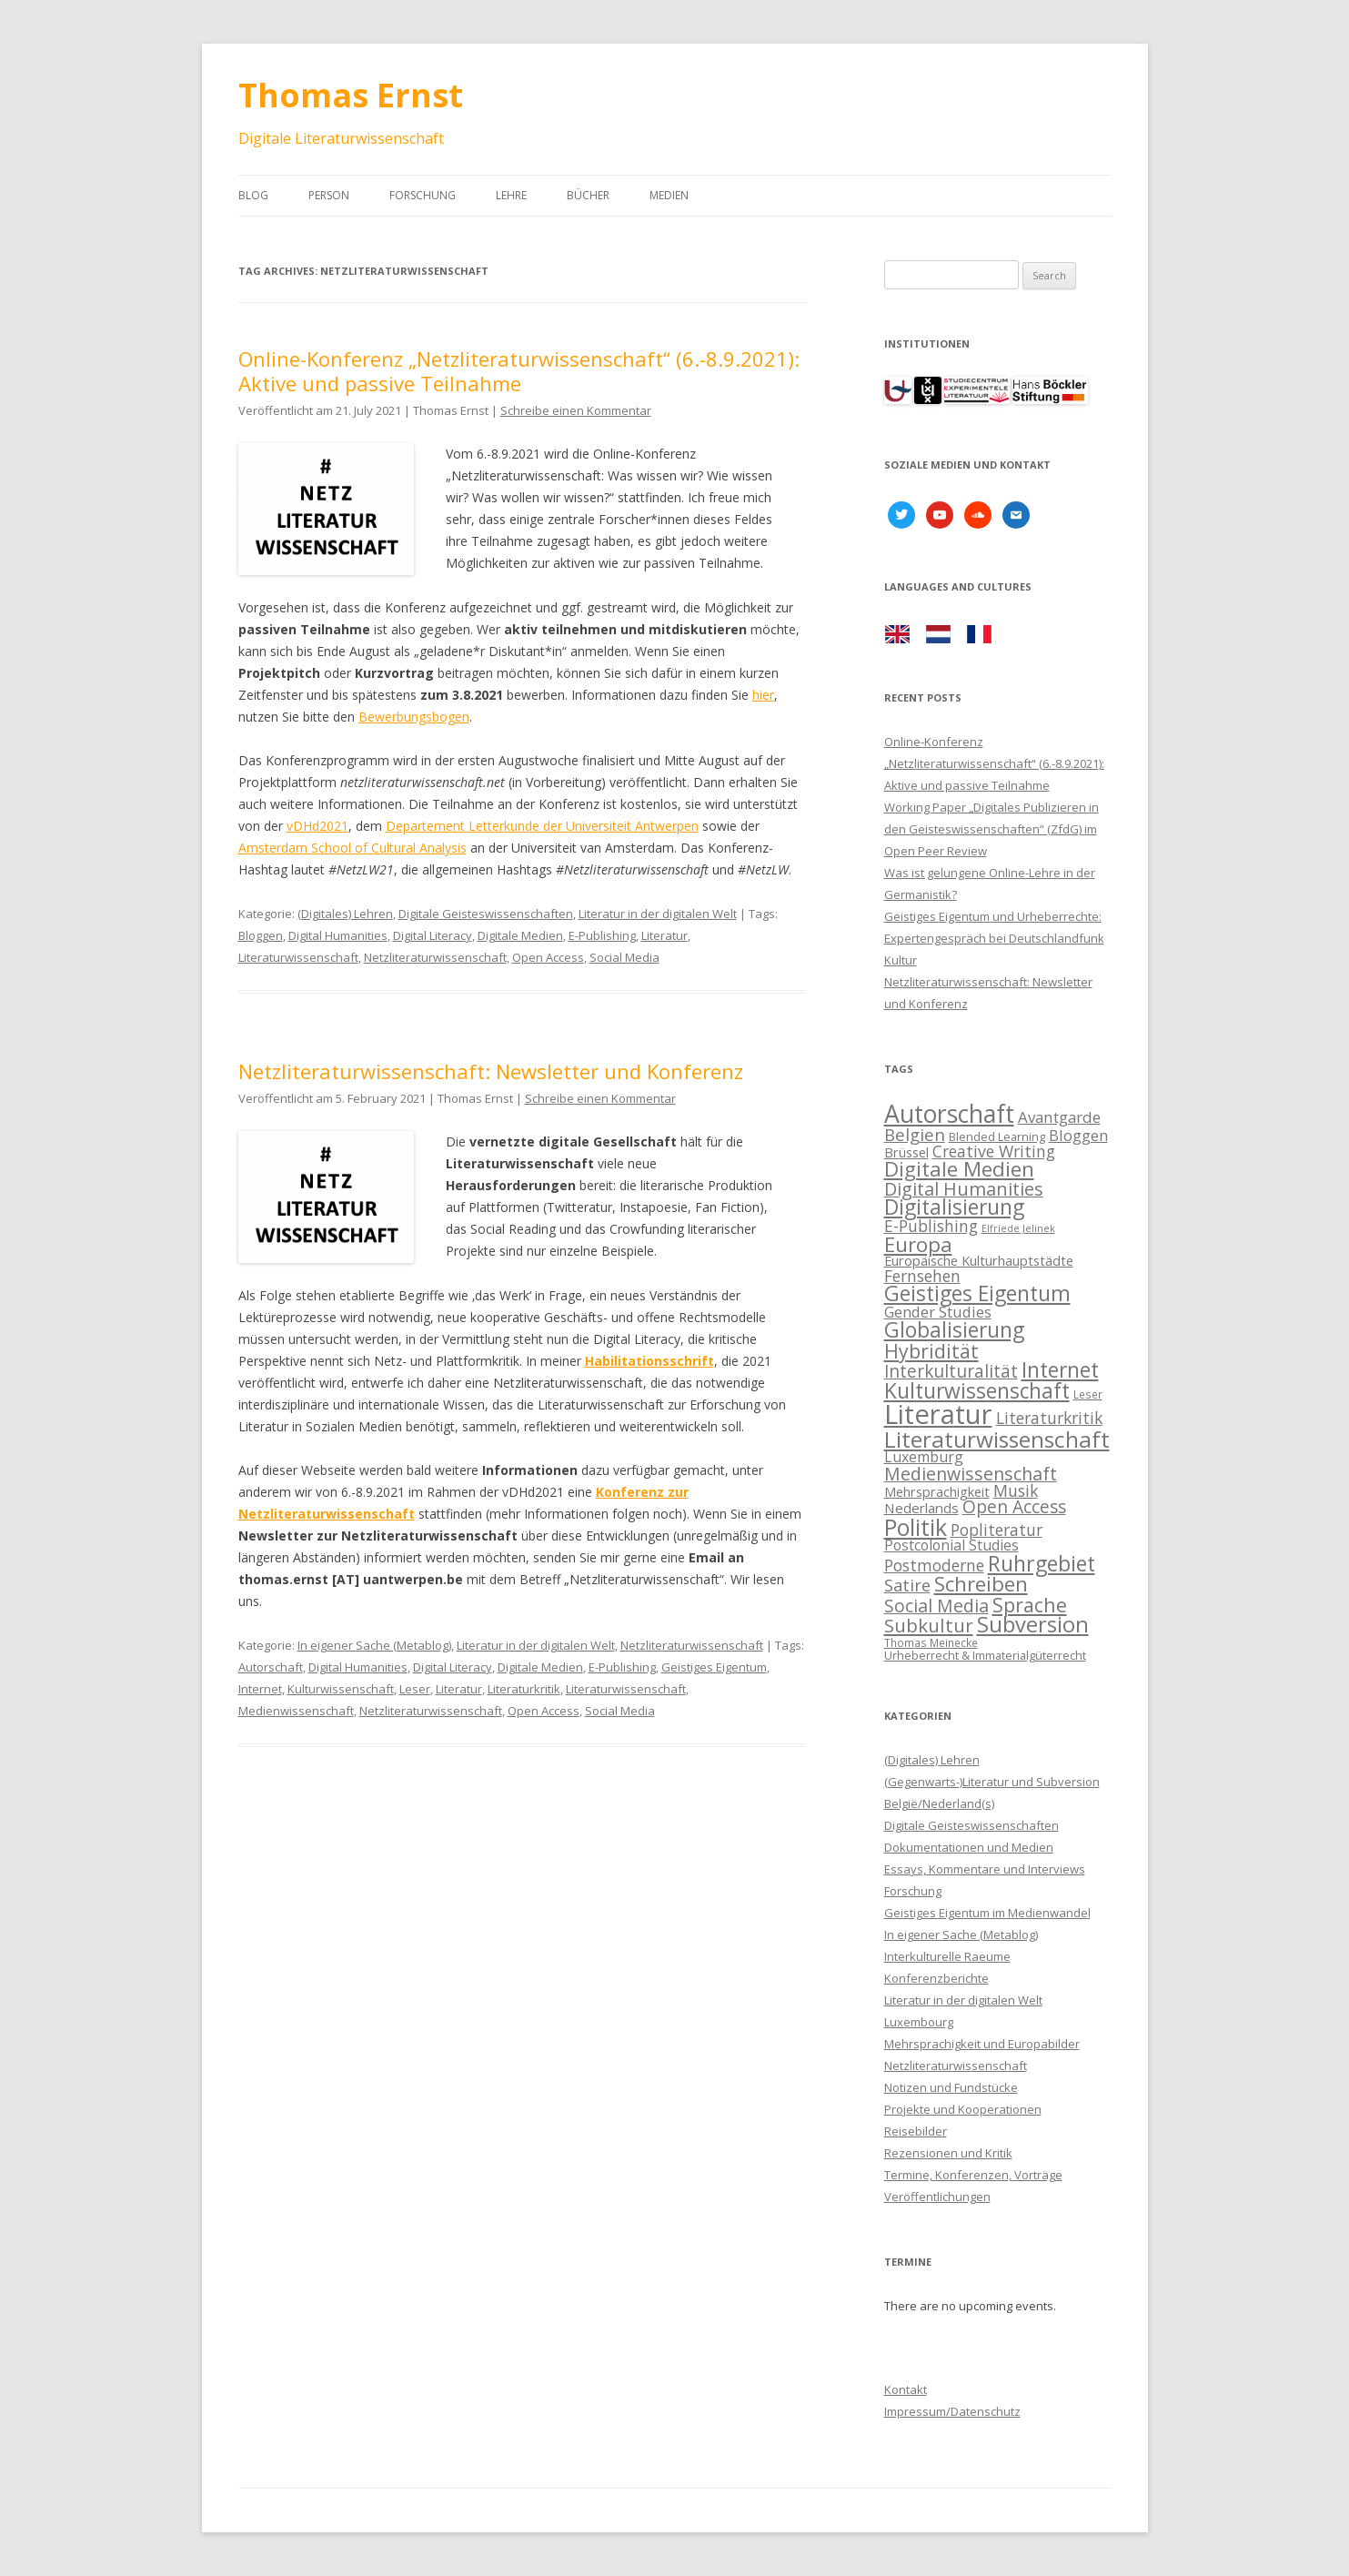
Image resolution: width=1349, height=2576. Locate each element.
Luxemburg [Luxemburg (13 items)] (923, 1457)
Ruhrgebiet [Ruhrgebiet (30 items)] (1041, 1563)
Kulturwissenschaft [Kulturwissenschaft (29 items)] (977, 1391)
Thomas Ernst (350, 95)
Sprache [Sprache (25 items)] (1029, 1604)
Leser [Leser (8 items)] (1087, 1394)
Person (328, 195)
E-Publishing (602, 935)
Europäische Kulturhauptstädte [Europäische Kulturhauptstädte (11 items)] (978, 1260)
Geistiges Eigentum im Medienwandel (987, 1912)
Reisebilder (915, 2131)
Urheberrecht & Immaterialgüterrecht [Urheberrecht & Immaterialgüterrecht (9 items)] (985, 1655)
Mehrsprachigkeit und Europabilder (982, 2044)
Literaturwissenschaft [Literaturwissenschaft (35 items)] (997, 1439)
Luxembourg (918, 2022)
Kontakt (905, 2389)
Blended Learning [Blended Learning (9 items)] (997, 1136)
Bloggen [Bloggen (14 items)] (1078, 1135)
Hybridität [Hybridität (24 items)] (931, 1351)
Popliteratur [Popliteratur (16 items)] (996, 1530)
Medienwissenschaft (296, 1710)
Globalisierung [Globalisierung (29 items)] (954, 1330)
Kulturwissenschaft (340, 1689)
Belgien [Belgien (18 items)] (914, 1134)
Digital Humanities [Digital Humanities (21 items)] (963, 1189)
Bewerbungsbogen (413, 716)
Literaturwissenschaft (298, 957)
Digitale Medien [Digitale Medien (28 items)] (959, 1169)
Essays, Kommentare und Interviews (984, 1869)
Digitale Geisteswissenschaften (485, 913)
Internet (260, 1689)
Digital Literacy (432, 935)
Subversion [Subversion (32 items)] (1033, 1624)
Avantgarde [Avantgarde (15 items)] (1059, 1116)
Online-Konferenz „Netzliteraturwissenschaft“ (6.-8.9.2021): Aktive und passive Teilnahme (519, 370)
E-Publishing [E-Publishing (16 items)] (931, 1226)
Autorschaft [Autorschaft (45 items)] (949, 1113)
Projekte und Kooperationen (963, 2109)
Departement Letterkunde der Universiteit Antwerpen (542, 825)
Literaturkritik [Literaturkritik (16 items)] (1049, 1418)
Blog (253, 195)
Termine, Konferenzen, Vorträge (973, 2175)
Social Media (624, 957)
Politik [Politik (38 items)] (915, 1526)
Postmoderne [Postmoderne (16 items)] (934, 1565)
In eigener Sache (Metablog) (374, 1645)
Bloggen (260, 935)
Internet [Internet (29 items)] (1060, 1370)
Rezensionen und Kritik (948, 2153)
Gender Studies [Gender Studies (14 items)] (938, 1311)
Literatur (664, 935)
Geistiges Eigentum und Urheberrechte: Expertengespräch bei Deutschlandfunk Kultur (994, 938)
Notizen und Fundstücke (951, 2087)
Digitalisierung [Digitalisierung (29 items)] (954, 1207)
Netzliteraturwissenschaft (435, 957)
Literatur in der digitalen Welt (658, 913)
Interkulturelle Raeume (947, 1956)
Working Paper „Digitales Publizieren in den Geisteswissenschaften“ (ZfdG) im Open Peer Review (991, 829)
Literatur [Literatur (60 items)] (938, 1414)
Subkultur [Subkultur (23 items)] (928, 1625)
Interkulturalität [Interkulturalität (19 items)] (951, 1371)
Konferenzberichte (936, 1978)
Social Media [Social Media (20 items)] (936, 1605)
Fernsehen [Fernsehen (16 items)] (922, 1276)
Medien (669, 195)
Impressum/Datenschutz (952, 2411)
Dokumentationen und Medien (968, 1847)
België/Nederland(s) (939, 1803)
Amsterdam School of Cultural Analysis (352, 847)
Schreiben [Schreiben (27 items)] (981, 1584)
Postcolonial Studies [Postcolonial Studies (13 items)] (951, 1545)
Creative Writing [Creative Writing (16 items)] (993, 1151)
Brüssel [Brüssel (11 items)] (906, 1152)
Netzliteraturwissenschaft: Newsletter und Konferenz (490, 1071)
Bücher (588, 195)
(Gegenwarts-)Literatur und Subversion (992, 1781)
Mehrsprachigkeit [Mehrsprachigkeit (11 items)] (937, 1491)
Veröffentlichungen (937, 2196)
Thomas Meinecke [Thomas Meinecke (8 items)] (931, 1642)
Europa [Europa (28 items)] (918, 1244)
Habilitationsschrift (649, 1360)
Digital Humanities (338, 935)
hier (763, 694)
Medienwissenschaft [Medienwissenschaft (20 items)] (970, 1473)
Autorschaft (270, 1667)
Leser (414, 1689)
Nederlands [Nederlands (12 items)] (921, 1508)
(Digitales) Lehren (345, 913)
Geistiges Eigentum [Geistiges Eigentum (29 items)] (977, 1293)
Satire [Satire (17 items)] (907, 1585)
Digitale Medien (520, 935)
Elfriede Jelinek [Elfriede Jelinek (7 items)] (1018, 1228)
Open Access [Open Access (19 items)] (1014, 1507)
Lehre (511, 195)
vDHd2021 (317, 825)
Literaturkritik (524, 1689)
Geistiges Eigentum (714, 1667)
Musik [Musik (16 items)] (1015, 1490)
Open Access (548, 957)
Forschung (422, 195)
